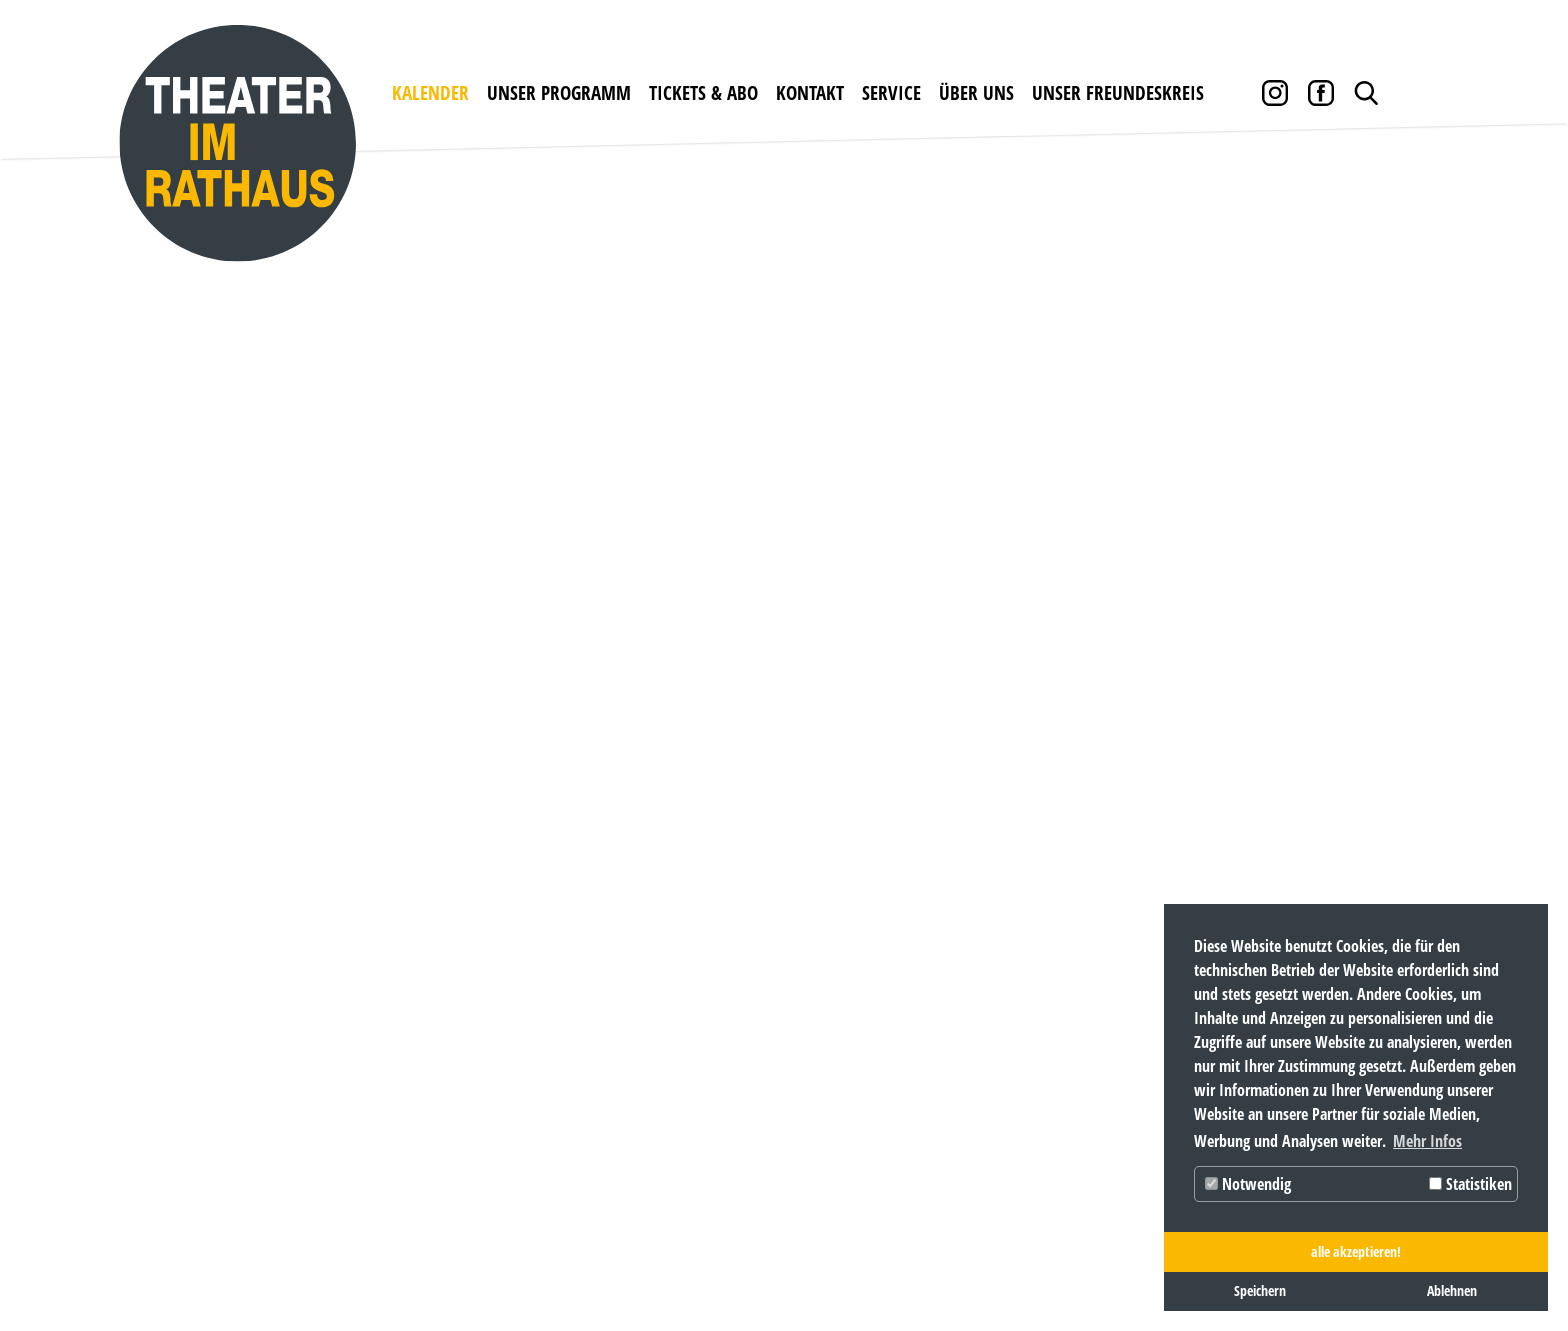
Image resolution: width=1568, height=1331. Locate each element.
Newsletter (871, 953)
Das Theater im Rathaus (981, 980)
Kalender (430, 93)
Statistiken (1470, 1184)
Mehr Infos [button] (1427, 1141)
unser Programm (559, 93)
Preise (468, 1023)
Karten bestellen (517, 953)
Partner (857, 1058)
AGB (837, 1023)
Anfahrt (677, 988)
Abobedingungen (517, 1058)
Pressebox (863, 1093)
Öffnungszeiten (710, 953)
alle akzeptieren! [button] (1356, 1251)
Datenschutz (335, 1262)
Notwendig (1248, 1184)
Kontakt (810, 93)
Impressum (214, 1262)
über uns (976, 93)
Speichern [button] (1260, 1290)
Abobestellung (506, 1093)
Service (891, 93)
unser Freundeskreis (1118, 93)
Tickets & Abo (703, 93)
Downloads (872, 988)
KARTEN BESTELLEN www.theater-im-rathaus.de (515, 1199)
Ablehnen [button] (1452, 1290)
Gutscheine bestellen (534, 988)
